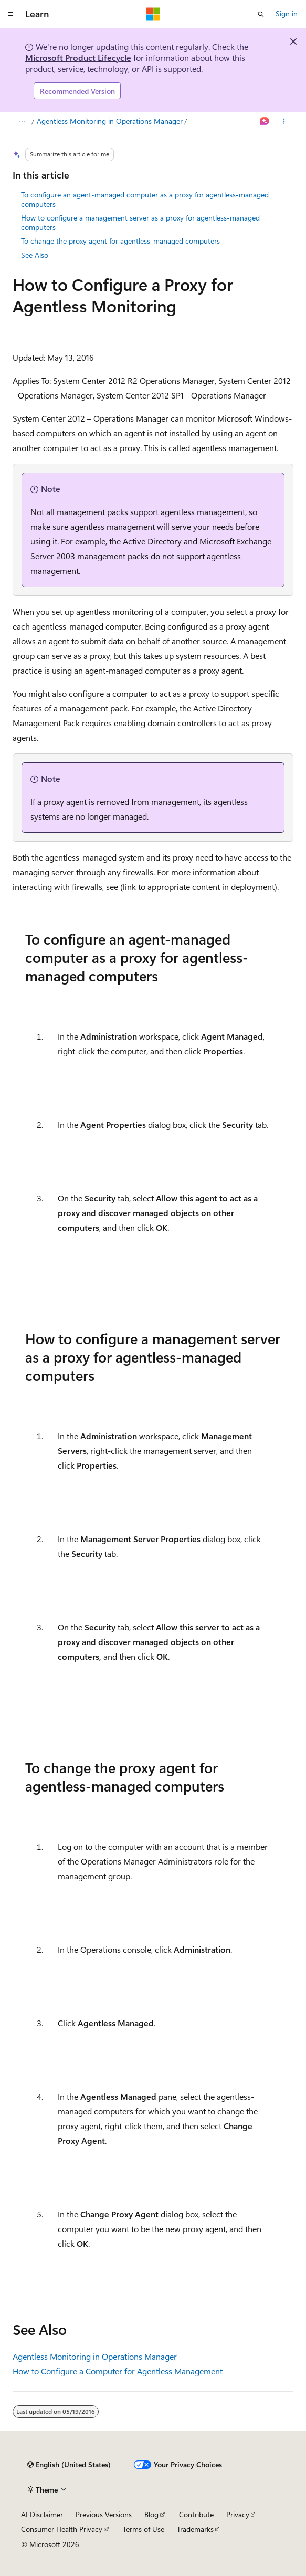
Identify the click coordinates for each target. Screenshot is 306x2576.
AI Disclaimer (42, 2514)
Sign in (287, 13)
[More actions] (284, 121)
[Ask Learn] (265, 121)
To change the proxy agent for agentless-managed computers (120, 241)
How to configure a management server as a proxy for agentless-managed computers (140, 222)
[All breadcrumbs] (22, 121)
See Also (34, 255)
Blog (151, 2514)
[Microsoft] (153, 14)
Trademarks (195, 2529)
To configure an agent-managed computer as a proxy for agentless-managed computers (145, 199)
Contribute (196, 2514)
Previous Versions (104, 2514)
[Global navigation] (10, 14)
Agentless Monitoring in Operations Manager (110, 121)
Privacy (237, 2514)
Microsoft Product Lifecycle (78, 57)
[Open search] (260, 14)
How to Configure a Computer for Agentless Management (118, 2370)
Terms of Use (143, 2529)
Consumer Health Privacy (61, 2529)
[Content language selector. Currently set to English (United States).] (69, 2464)
